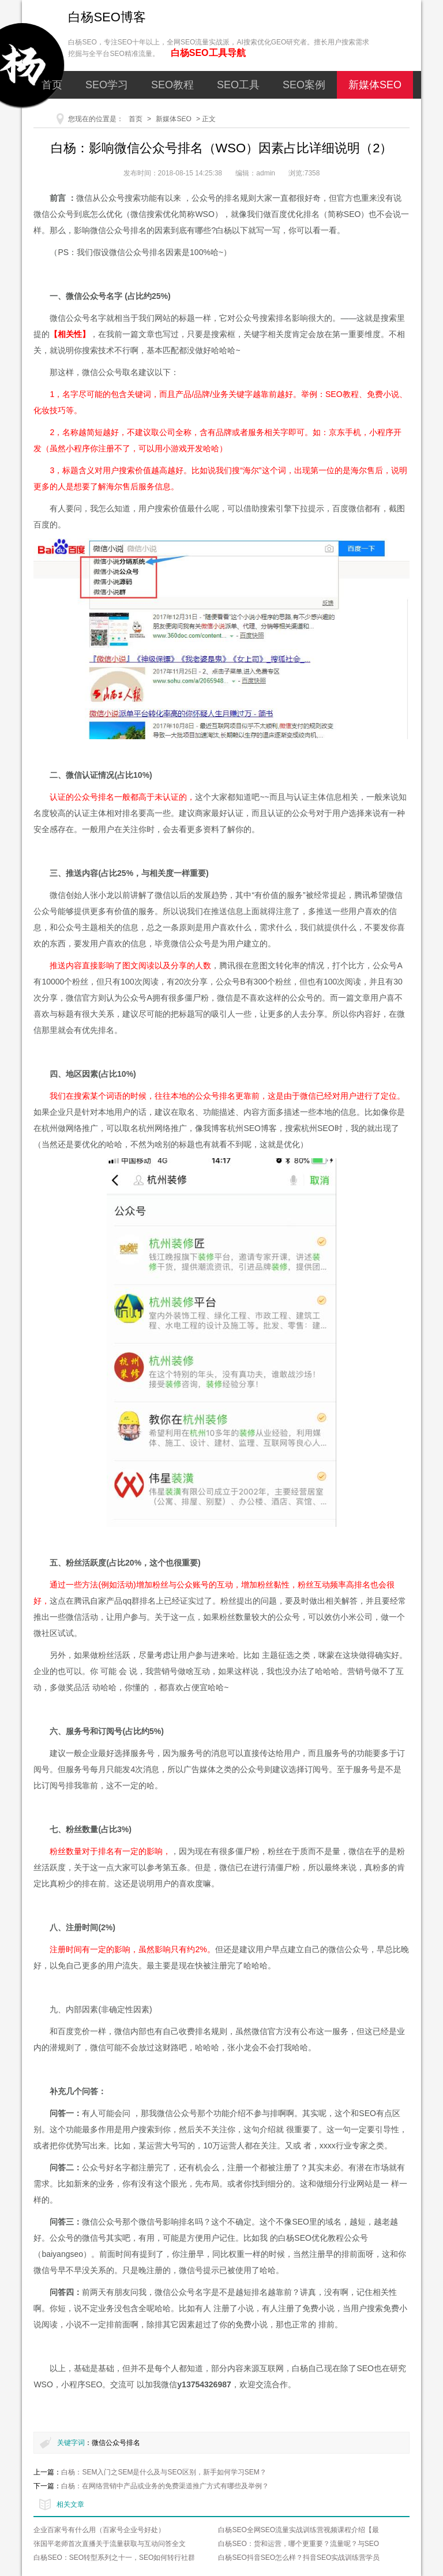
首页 (52, 85)
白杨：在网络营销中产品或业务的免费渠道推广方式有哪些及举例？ (165, 2486)
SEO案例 (304, 85)
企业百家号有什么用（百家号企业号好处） (99, 2530)
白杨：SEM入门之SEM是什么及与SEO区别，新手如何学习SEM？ (163, 2472)
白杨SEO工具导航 (208, 53)
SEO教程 (172, 85)
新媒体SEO (374, 85)
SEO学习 (106, 85)
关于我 (253, 112)
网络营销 (194, 112)
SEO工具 (238, 85)
